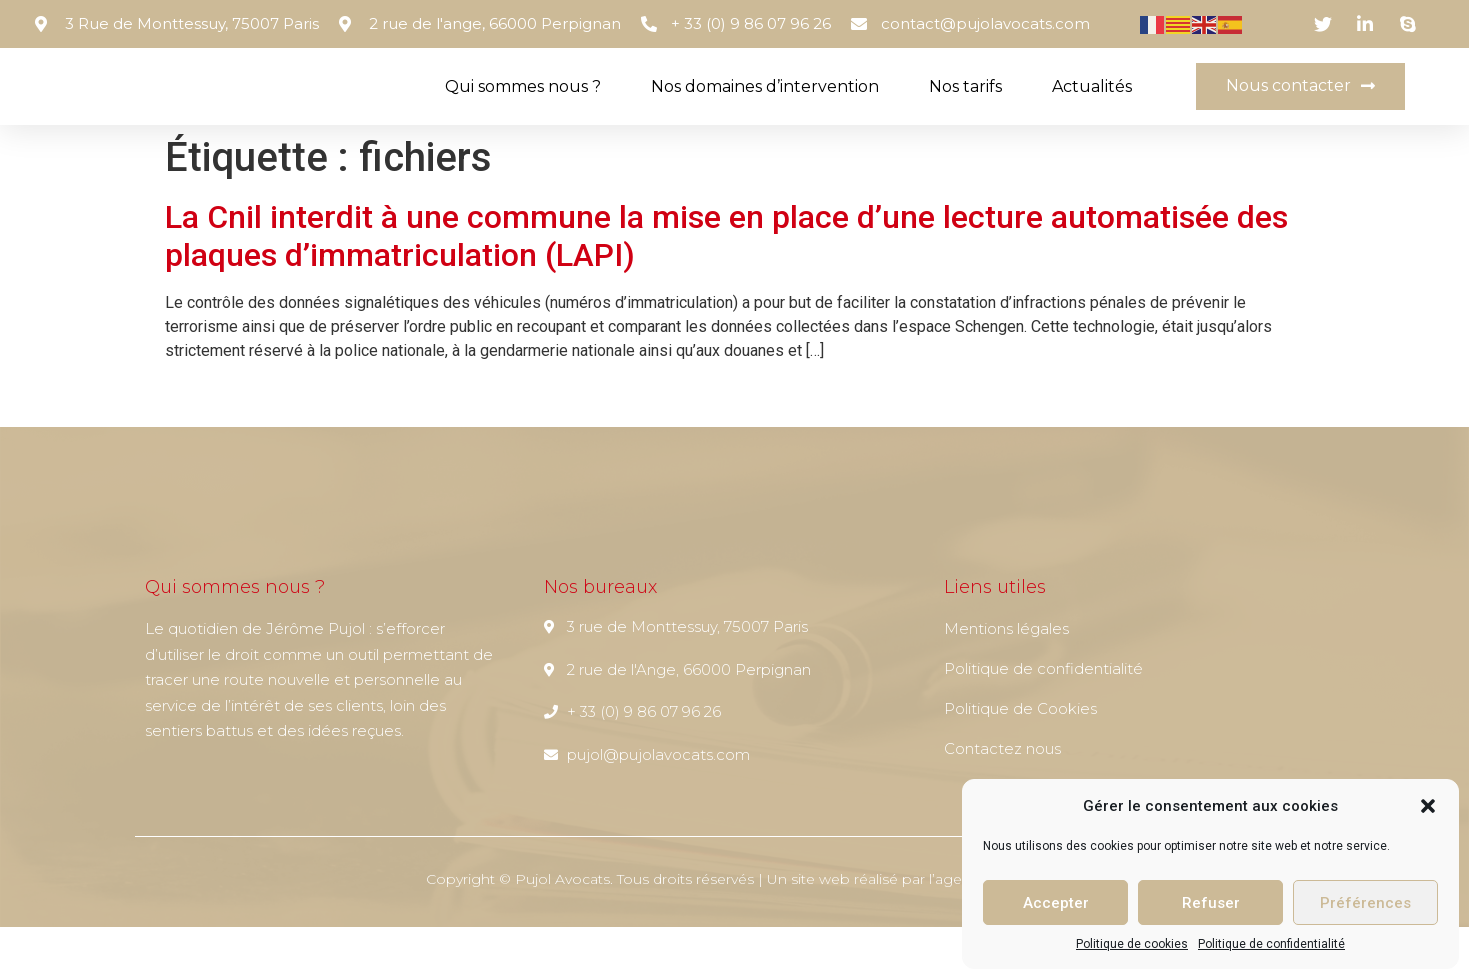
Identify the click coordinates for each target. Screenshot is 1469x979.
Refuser (1211, 903)
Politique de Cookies (1020, 760)
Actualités (1092, 112)
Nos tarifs (965, 112)
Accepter (1056, 903)
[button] (1428, 806)
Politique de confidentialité (1271, 944)
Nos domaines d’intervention (765, 112)
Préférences (1365, 903)
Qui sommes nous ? (523, 112)
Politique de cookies (1132, 944)
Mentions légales (1006, 680)
